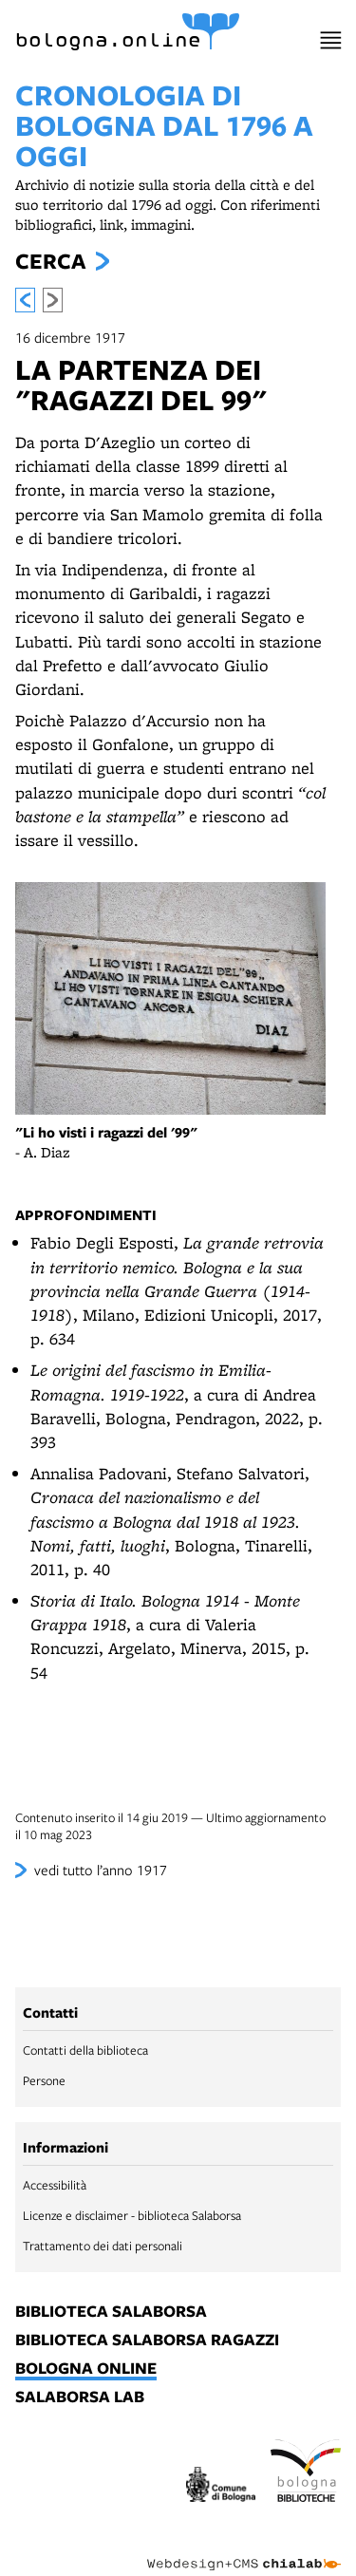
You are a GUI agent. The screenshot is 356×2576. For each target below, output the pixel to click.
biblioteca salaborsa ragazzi (147, 2340)
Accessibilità (54, 2184)
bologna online (86, 2369)
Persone (44, 2080)
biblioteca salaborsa (111, 2312)
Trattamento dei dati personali (102, 2245)
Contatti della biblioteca (85, 2050)
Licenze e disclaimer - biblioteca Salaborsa (132, 2215)
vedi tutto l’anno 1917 (100, 1869)
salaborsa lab (79, 2397)
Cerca (50, 261)
